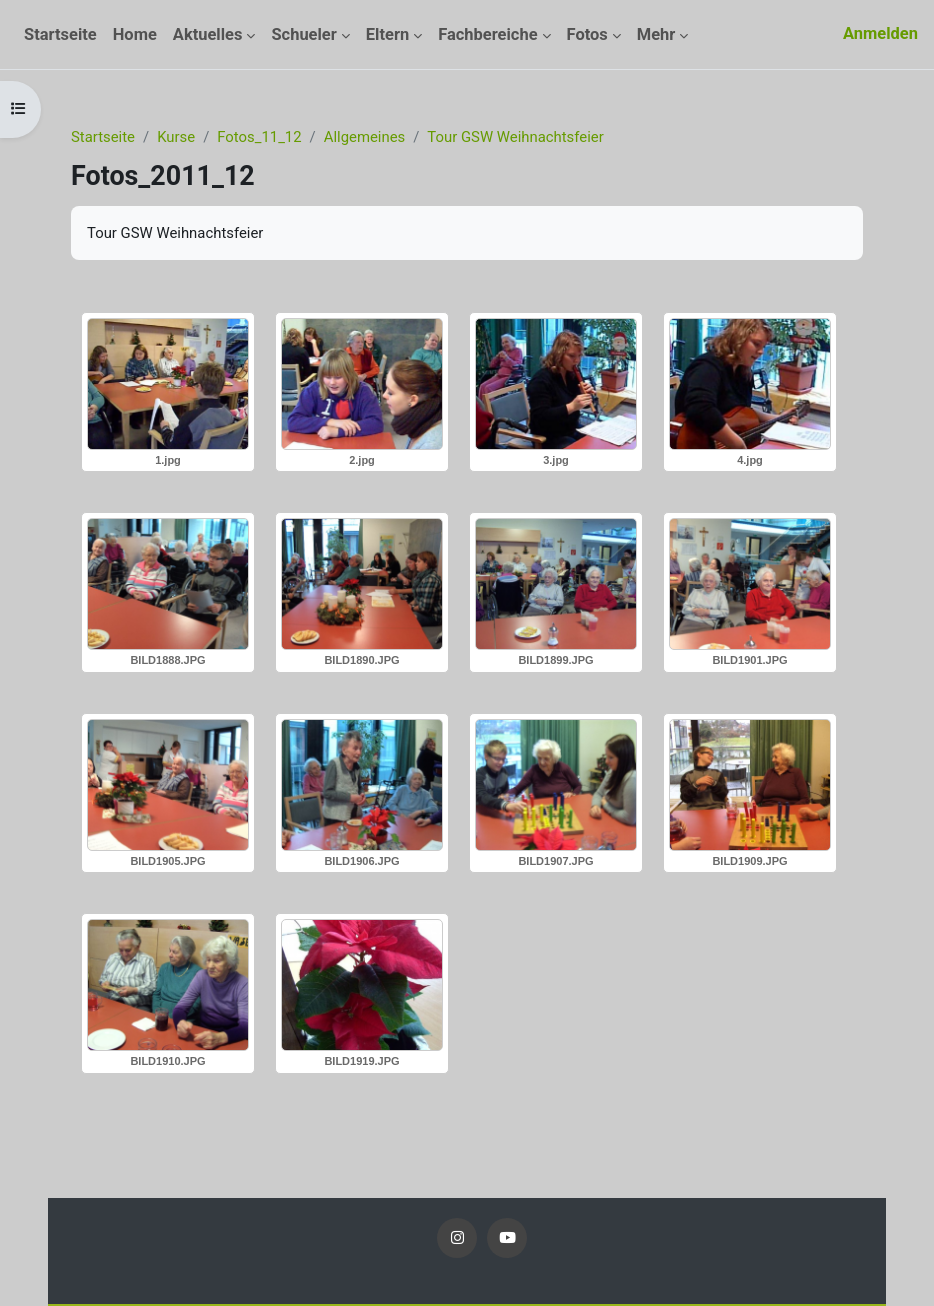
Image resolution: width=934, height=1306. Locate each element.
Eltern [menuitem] (387, 34)
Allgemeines (365, 137)
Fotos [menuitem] (587, 34)
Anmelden (880, 33)
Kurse (176, 137)
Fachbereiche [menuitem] (487, 34)
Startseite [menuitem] (60, 34)
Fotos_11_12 (259, 137)
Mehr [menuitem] (656, 34)
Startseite (103, 137)
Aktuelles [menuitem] (208, 34)
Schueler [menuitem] (303, 34)
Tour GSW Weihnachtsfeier (515, 137)
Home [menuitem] (135, 34)
